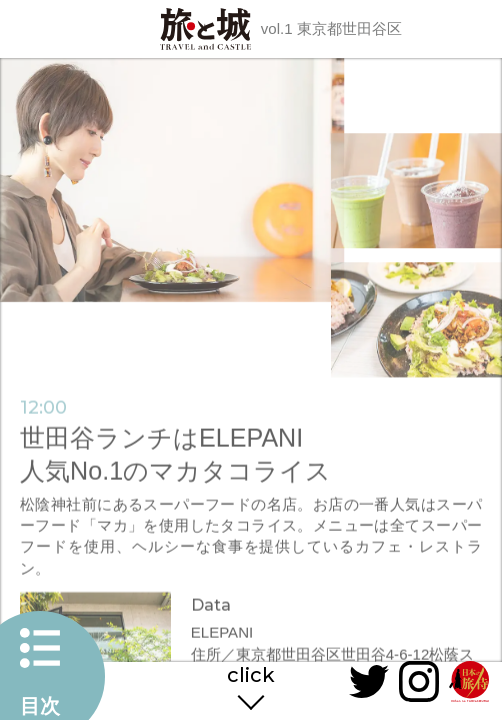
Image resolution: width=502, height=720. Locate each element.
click (251, 676)
